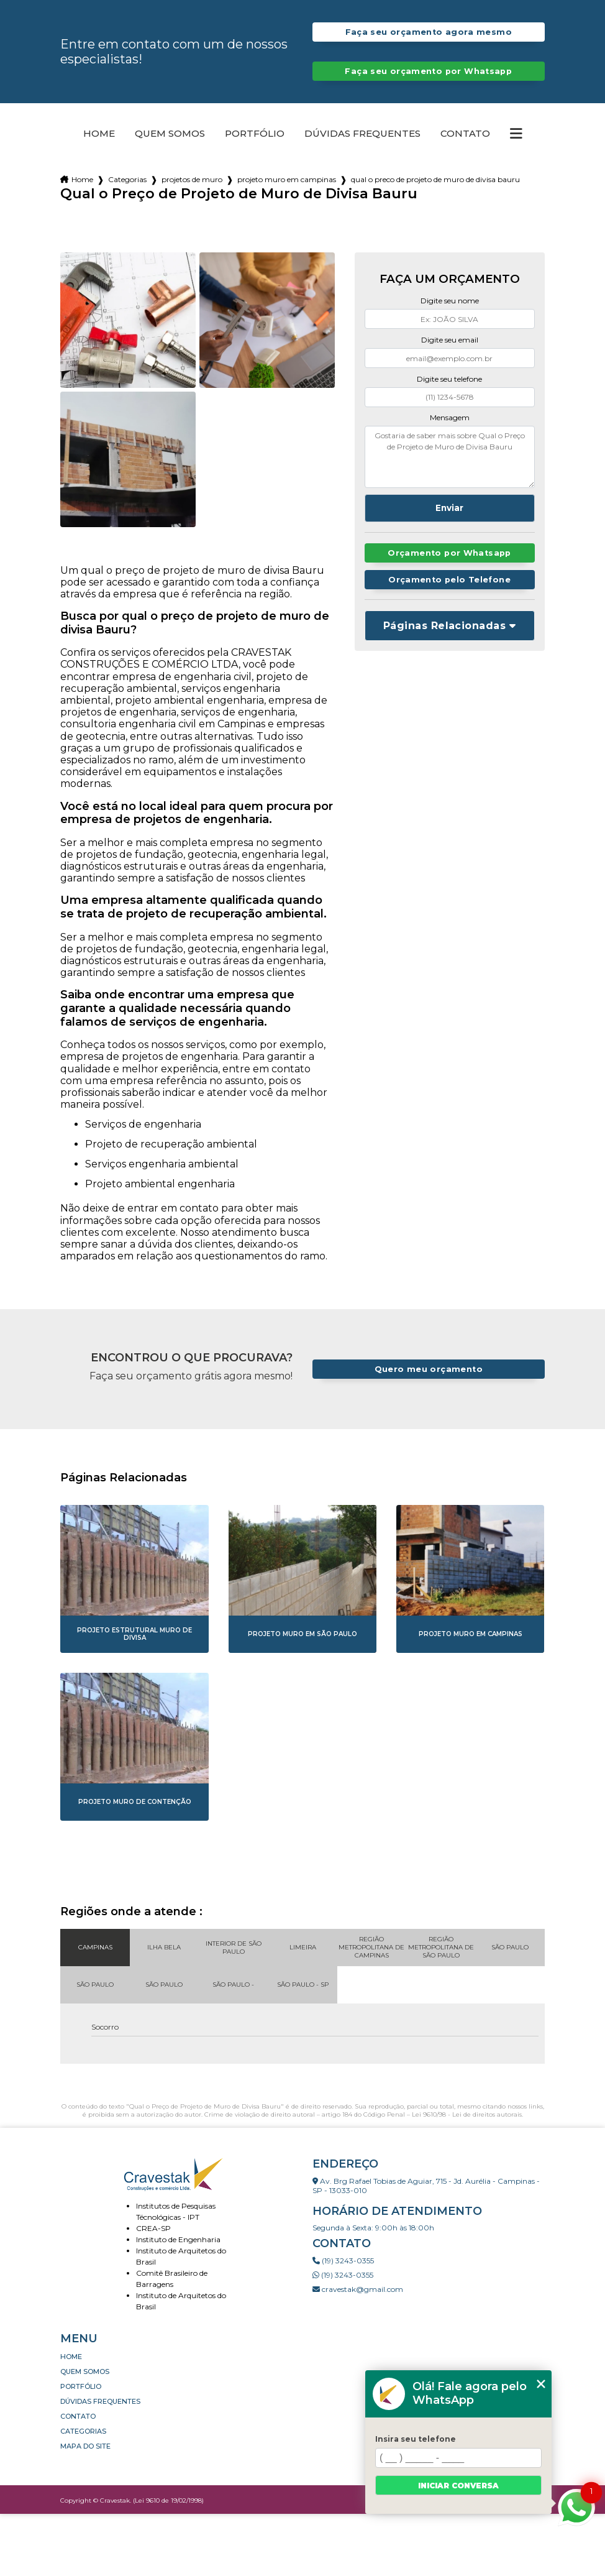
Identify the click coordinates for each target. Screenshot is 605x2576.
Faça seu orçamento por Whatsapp (428, 71)
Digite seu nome (450, 300)
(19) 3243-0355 (343, 2260)
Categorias (127, 179)
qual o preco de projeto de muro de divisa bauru (435, 179)
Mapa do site (85, 2446)
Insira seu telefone (415, 2439)
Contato (465, 133)
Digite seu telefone (449, 379)
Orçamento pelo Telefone (449, 579)
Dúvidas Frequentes (362, 133)
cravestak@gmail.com (357, 2289)
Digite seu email (449, 339)
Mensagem (450, 417)
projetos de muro (191, 179)
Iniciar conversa (458, 2485)
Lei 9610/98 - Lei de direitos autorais (467, 2114)
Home (99, 133)
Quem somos (170, 133)
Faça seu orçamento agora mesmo (428, 32)
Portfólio (254, 133)
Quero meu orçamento (429, 1369)
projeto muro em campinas (286, 179)
